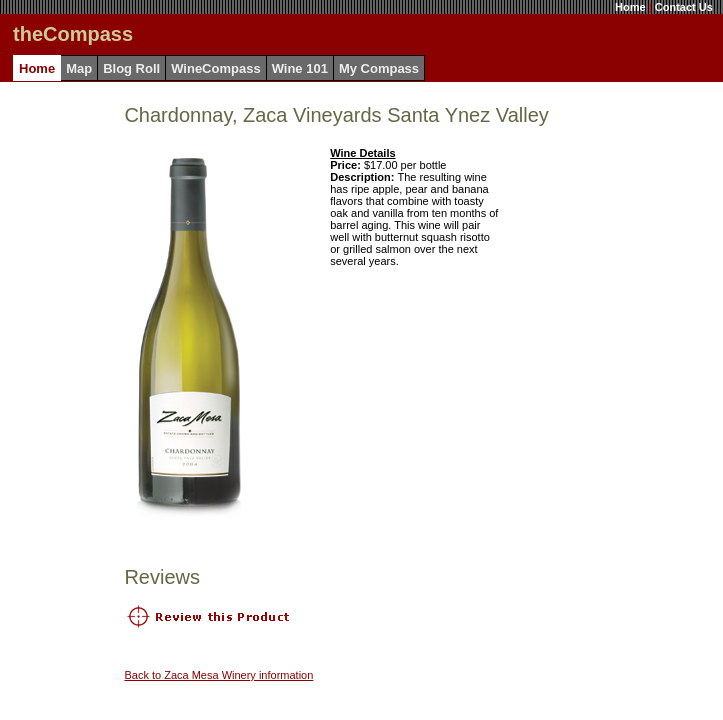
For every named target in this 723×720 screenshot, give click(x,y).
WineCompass (215, 68)
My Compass (379, 68)
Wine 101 (300, 68)
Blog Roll (131, 68)
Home (630, 7)
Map (79, 68)
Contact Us (684, 7)
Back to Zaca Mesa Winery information (218, 675)
